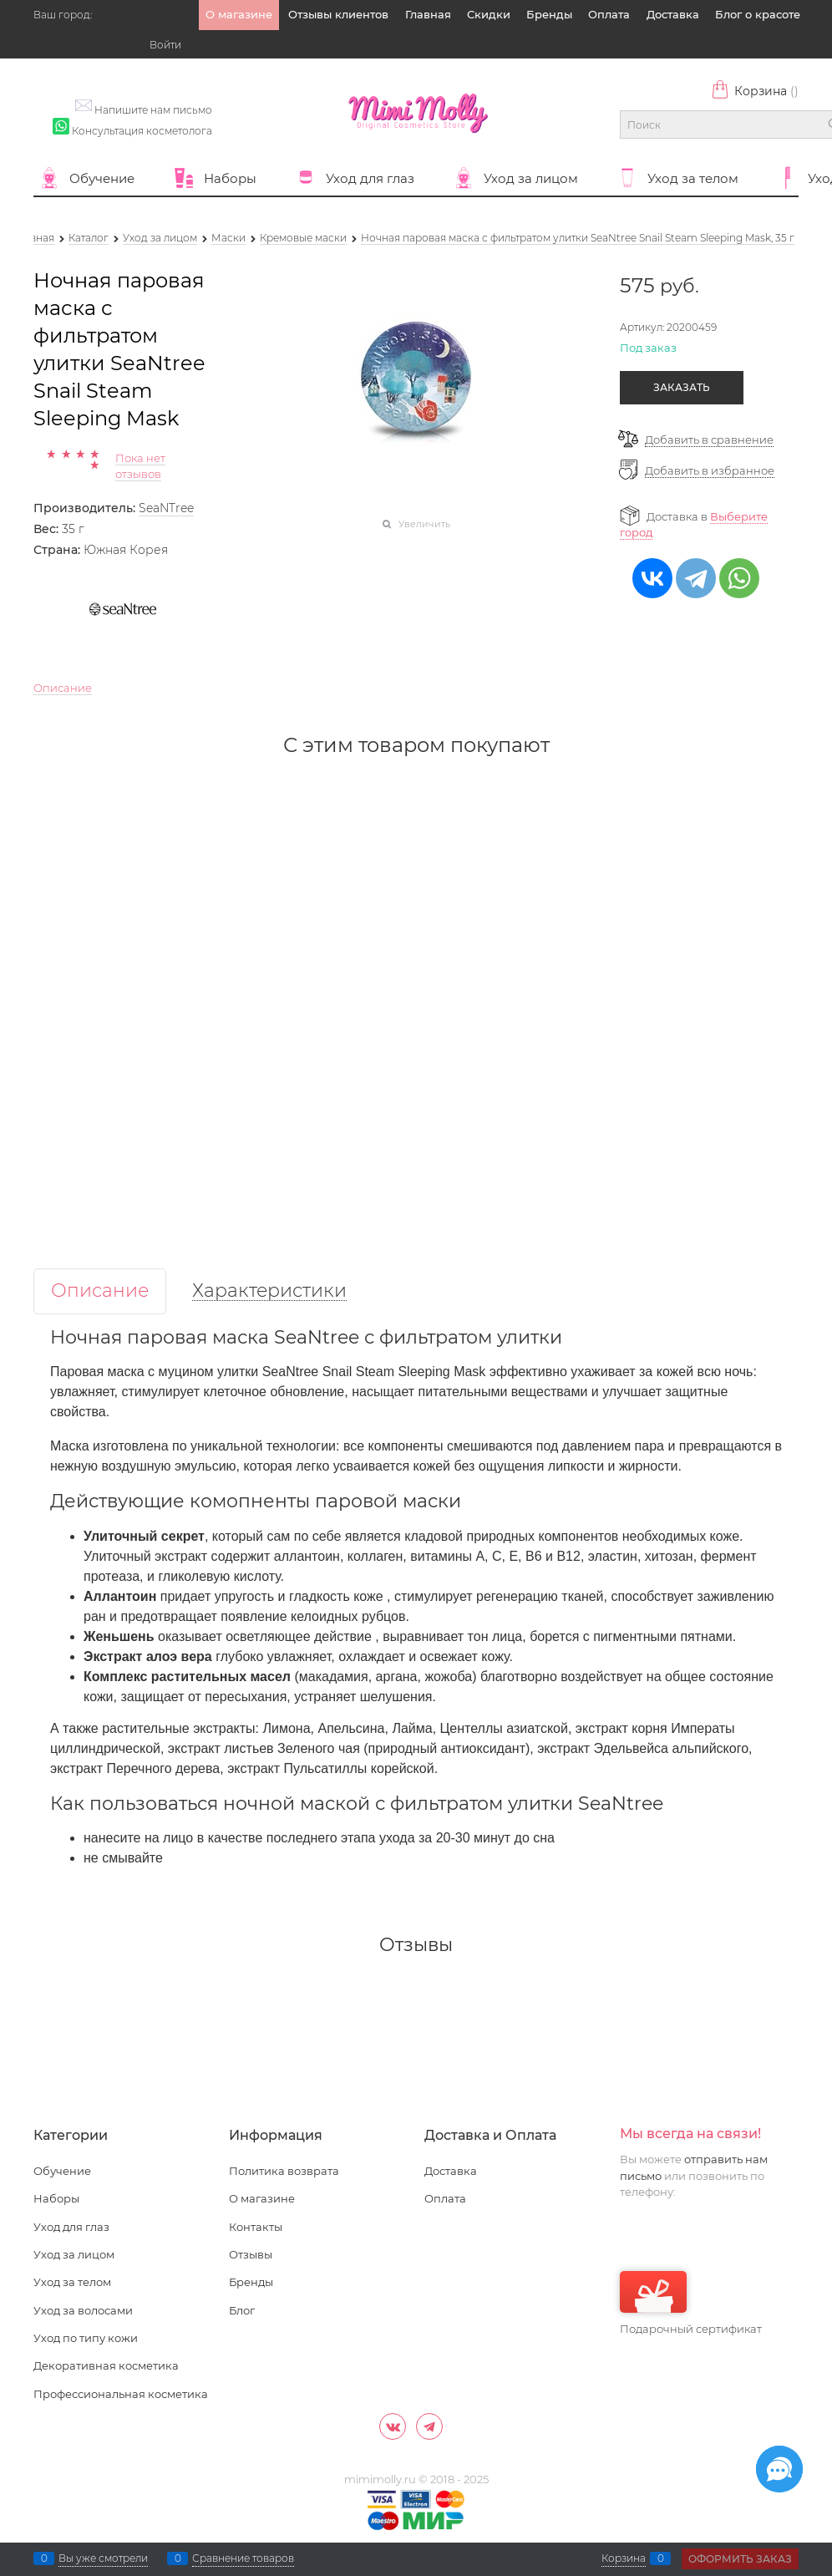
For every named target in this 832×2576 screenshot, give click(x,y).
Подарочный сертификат (691, 2303)
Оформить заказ (740, 2559)
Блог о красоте (757, 14)
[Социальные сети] (779, 2469)
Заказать (681, 387)
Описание (62, 687)
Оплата (609, 14)
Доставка (673, 14)
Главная (428, 14)
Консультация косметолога (142, 130)
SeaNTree (166, 508)
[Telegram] (429, 2426)
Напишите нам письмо (153, 110)
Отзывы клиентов (338, 14)
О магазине (238, 14)
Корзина (755, 91)
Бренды (549, 14)
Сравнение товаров (243, 2558)
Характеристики (269, 1291)
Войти (165, 44)
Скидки (488, 14)
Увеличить (424, 524)
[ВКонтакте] (392, 2426)
